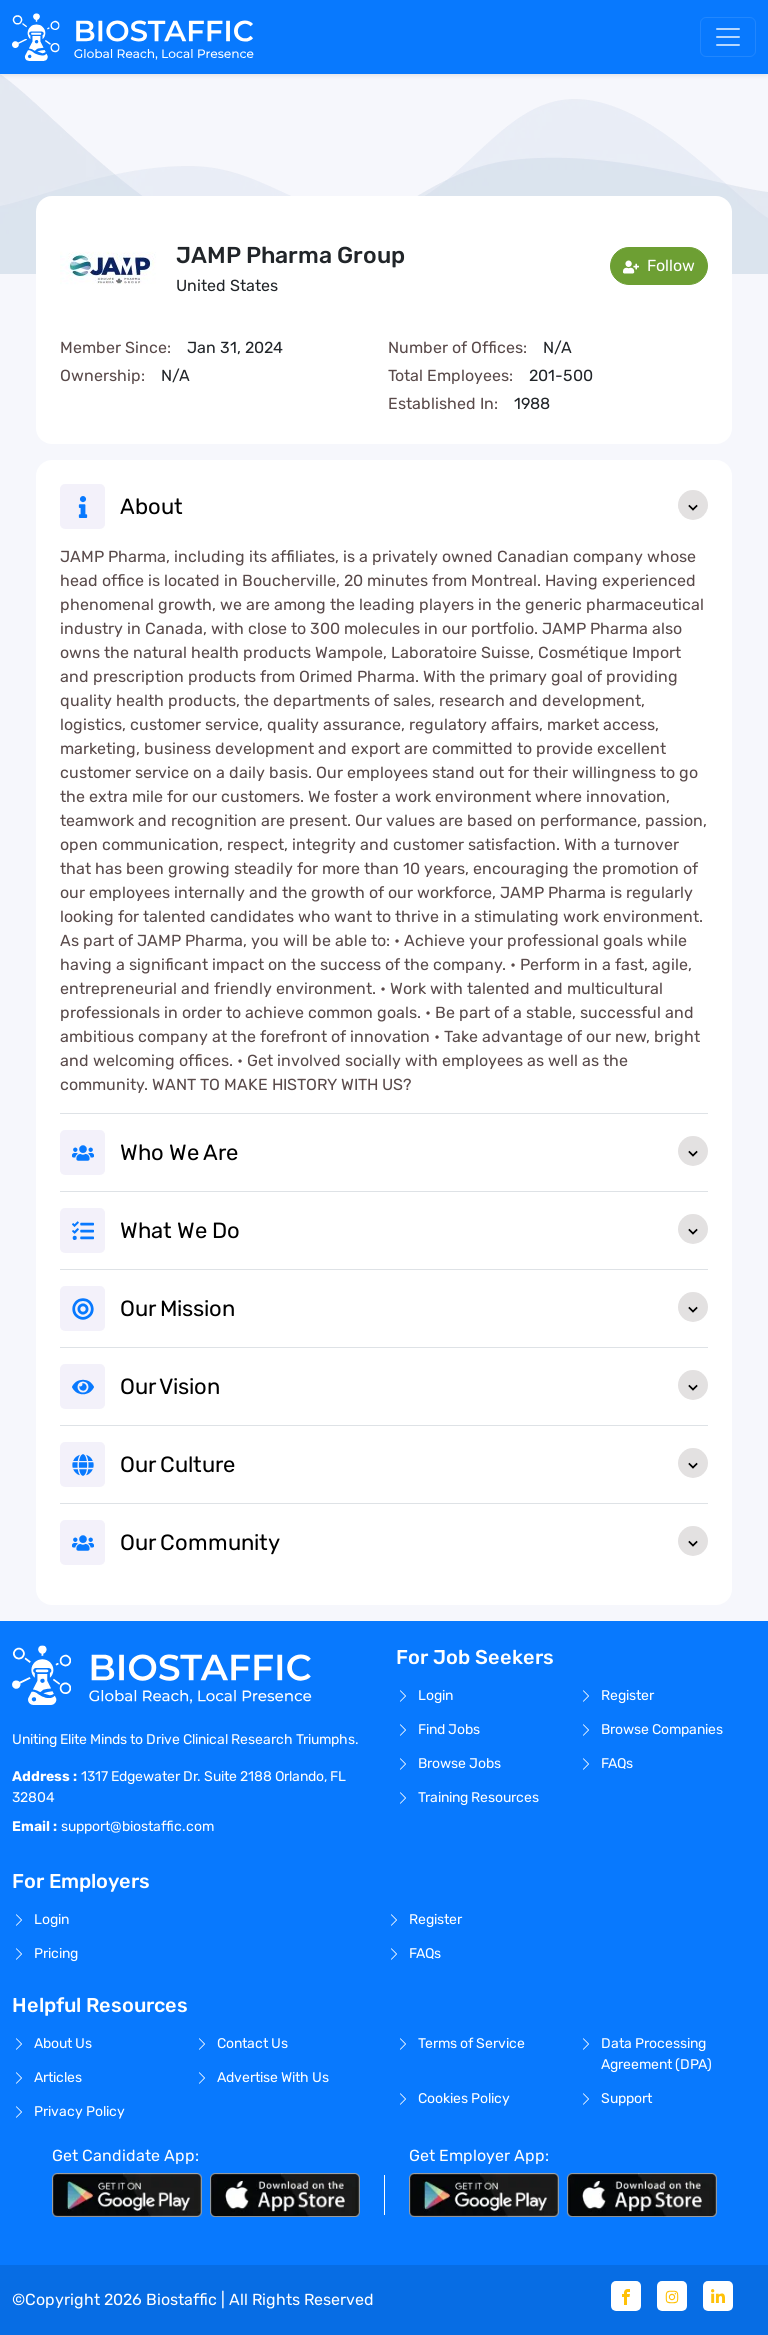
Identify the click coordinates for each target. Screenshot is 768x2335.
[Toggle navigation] (728, 37)
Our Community (414, 1541)
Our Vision (414, 1385)
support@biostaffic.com (137, 1826)
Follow (659, 265)
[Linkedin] (718, 2296)
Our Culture (414, 1463)
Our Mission (414, 1307)
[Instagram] (672, 2296)
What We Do (414, 1229)
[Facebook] (626, 2296)
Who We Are (414, 1151)
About (414, 505)
